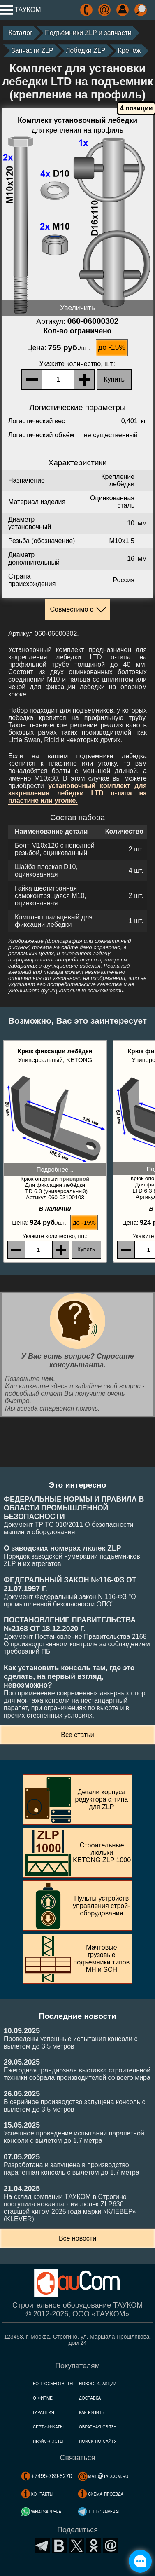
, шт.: (77, 363)
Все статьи (77, 1734)
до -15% (111, 347)
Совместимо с (71, 609)
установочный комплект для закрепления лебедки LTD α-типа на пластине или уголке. (77, 793)
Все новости (77, 2238)
